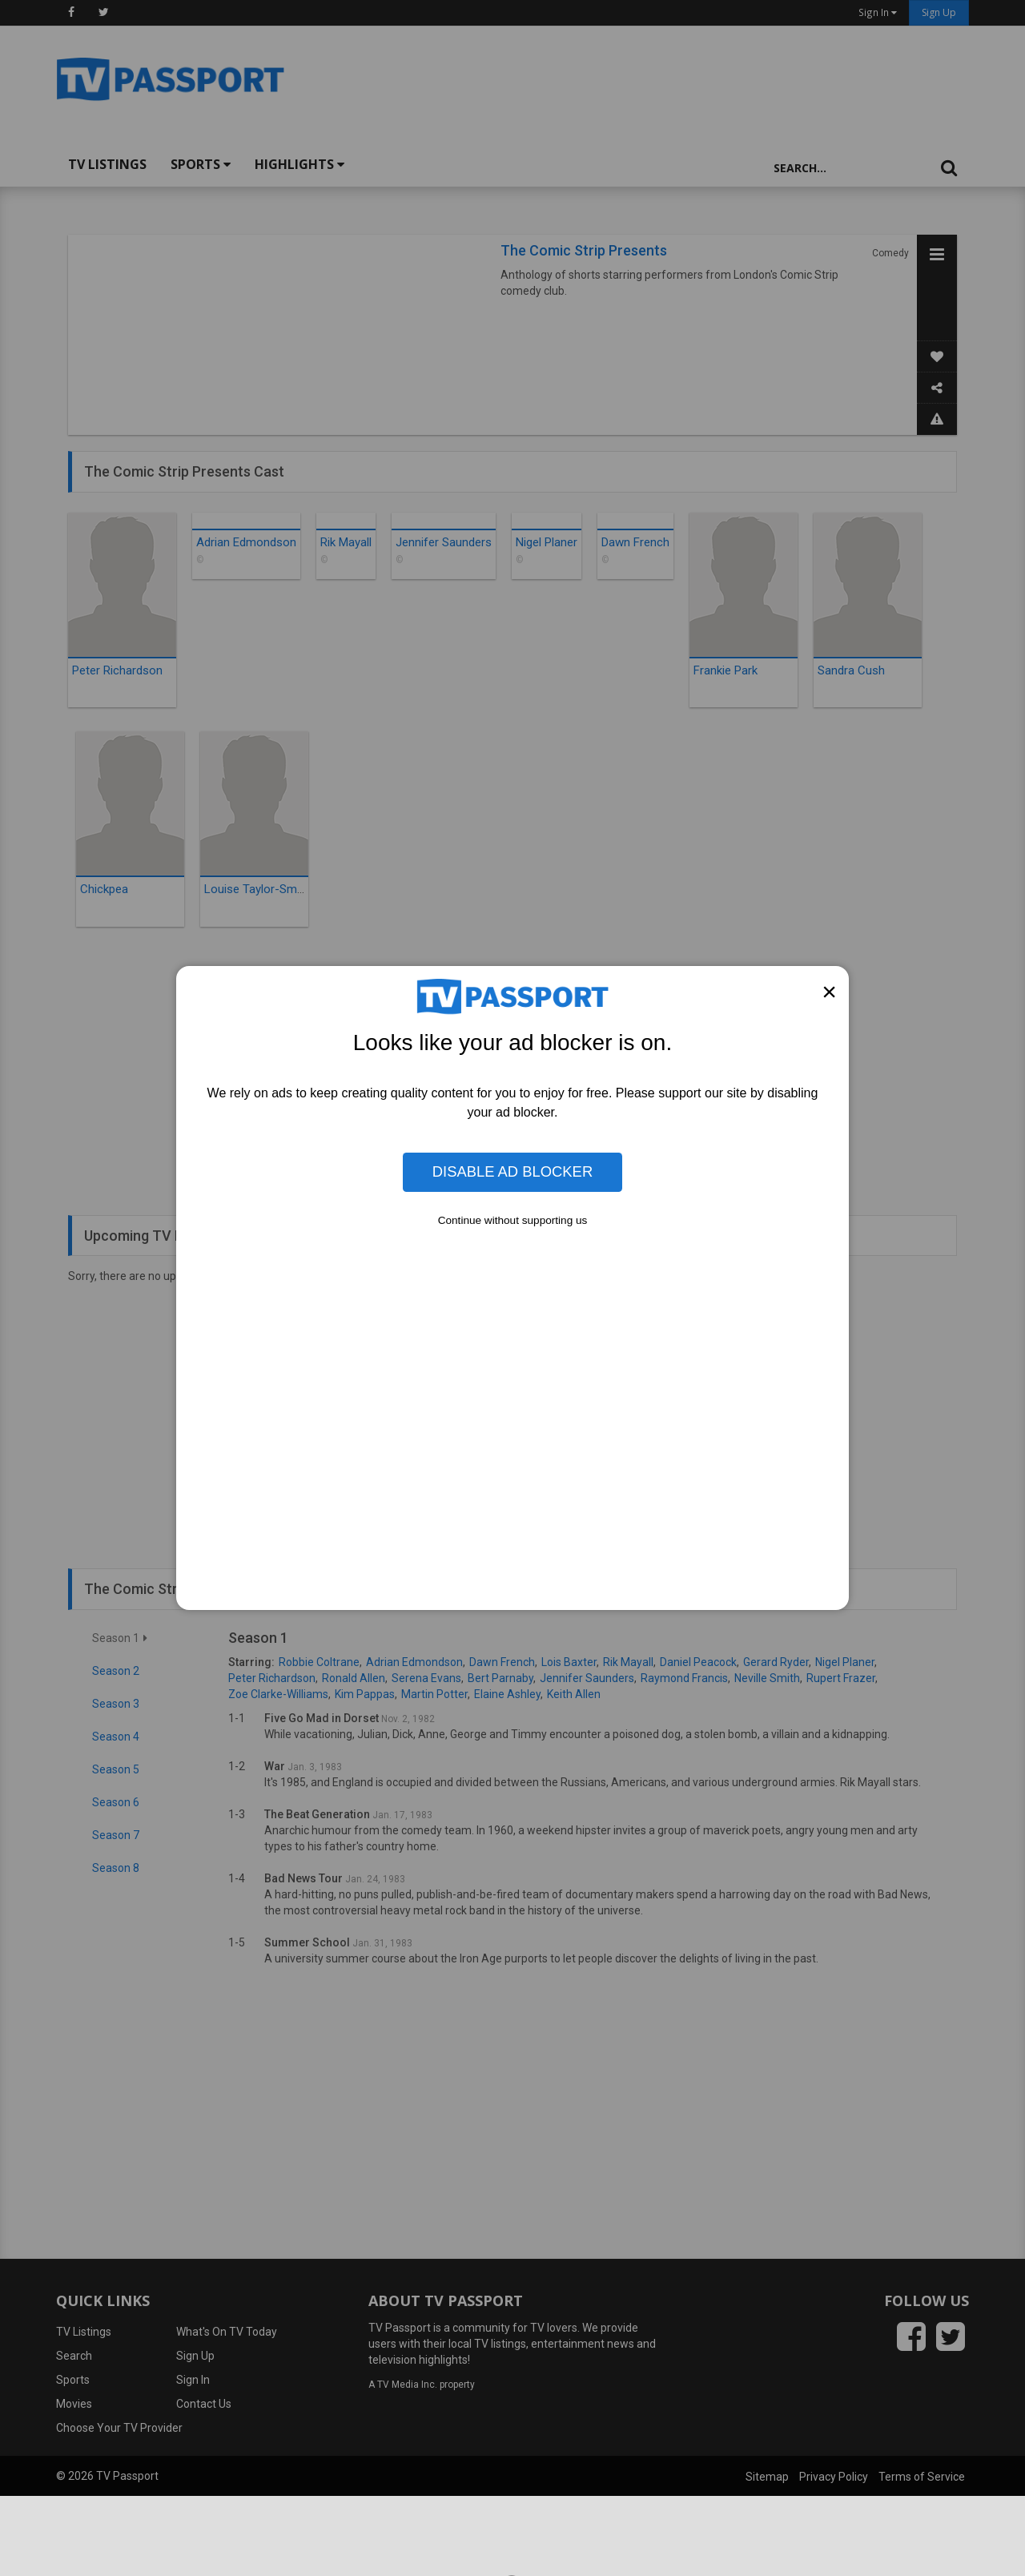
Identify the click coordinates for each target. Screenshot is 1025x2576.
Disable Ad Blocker (512, 1171)
